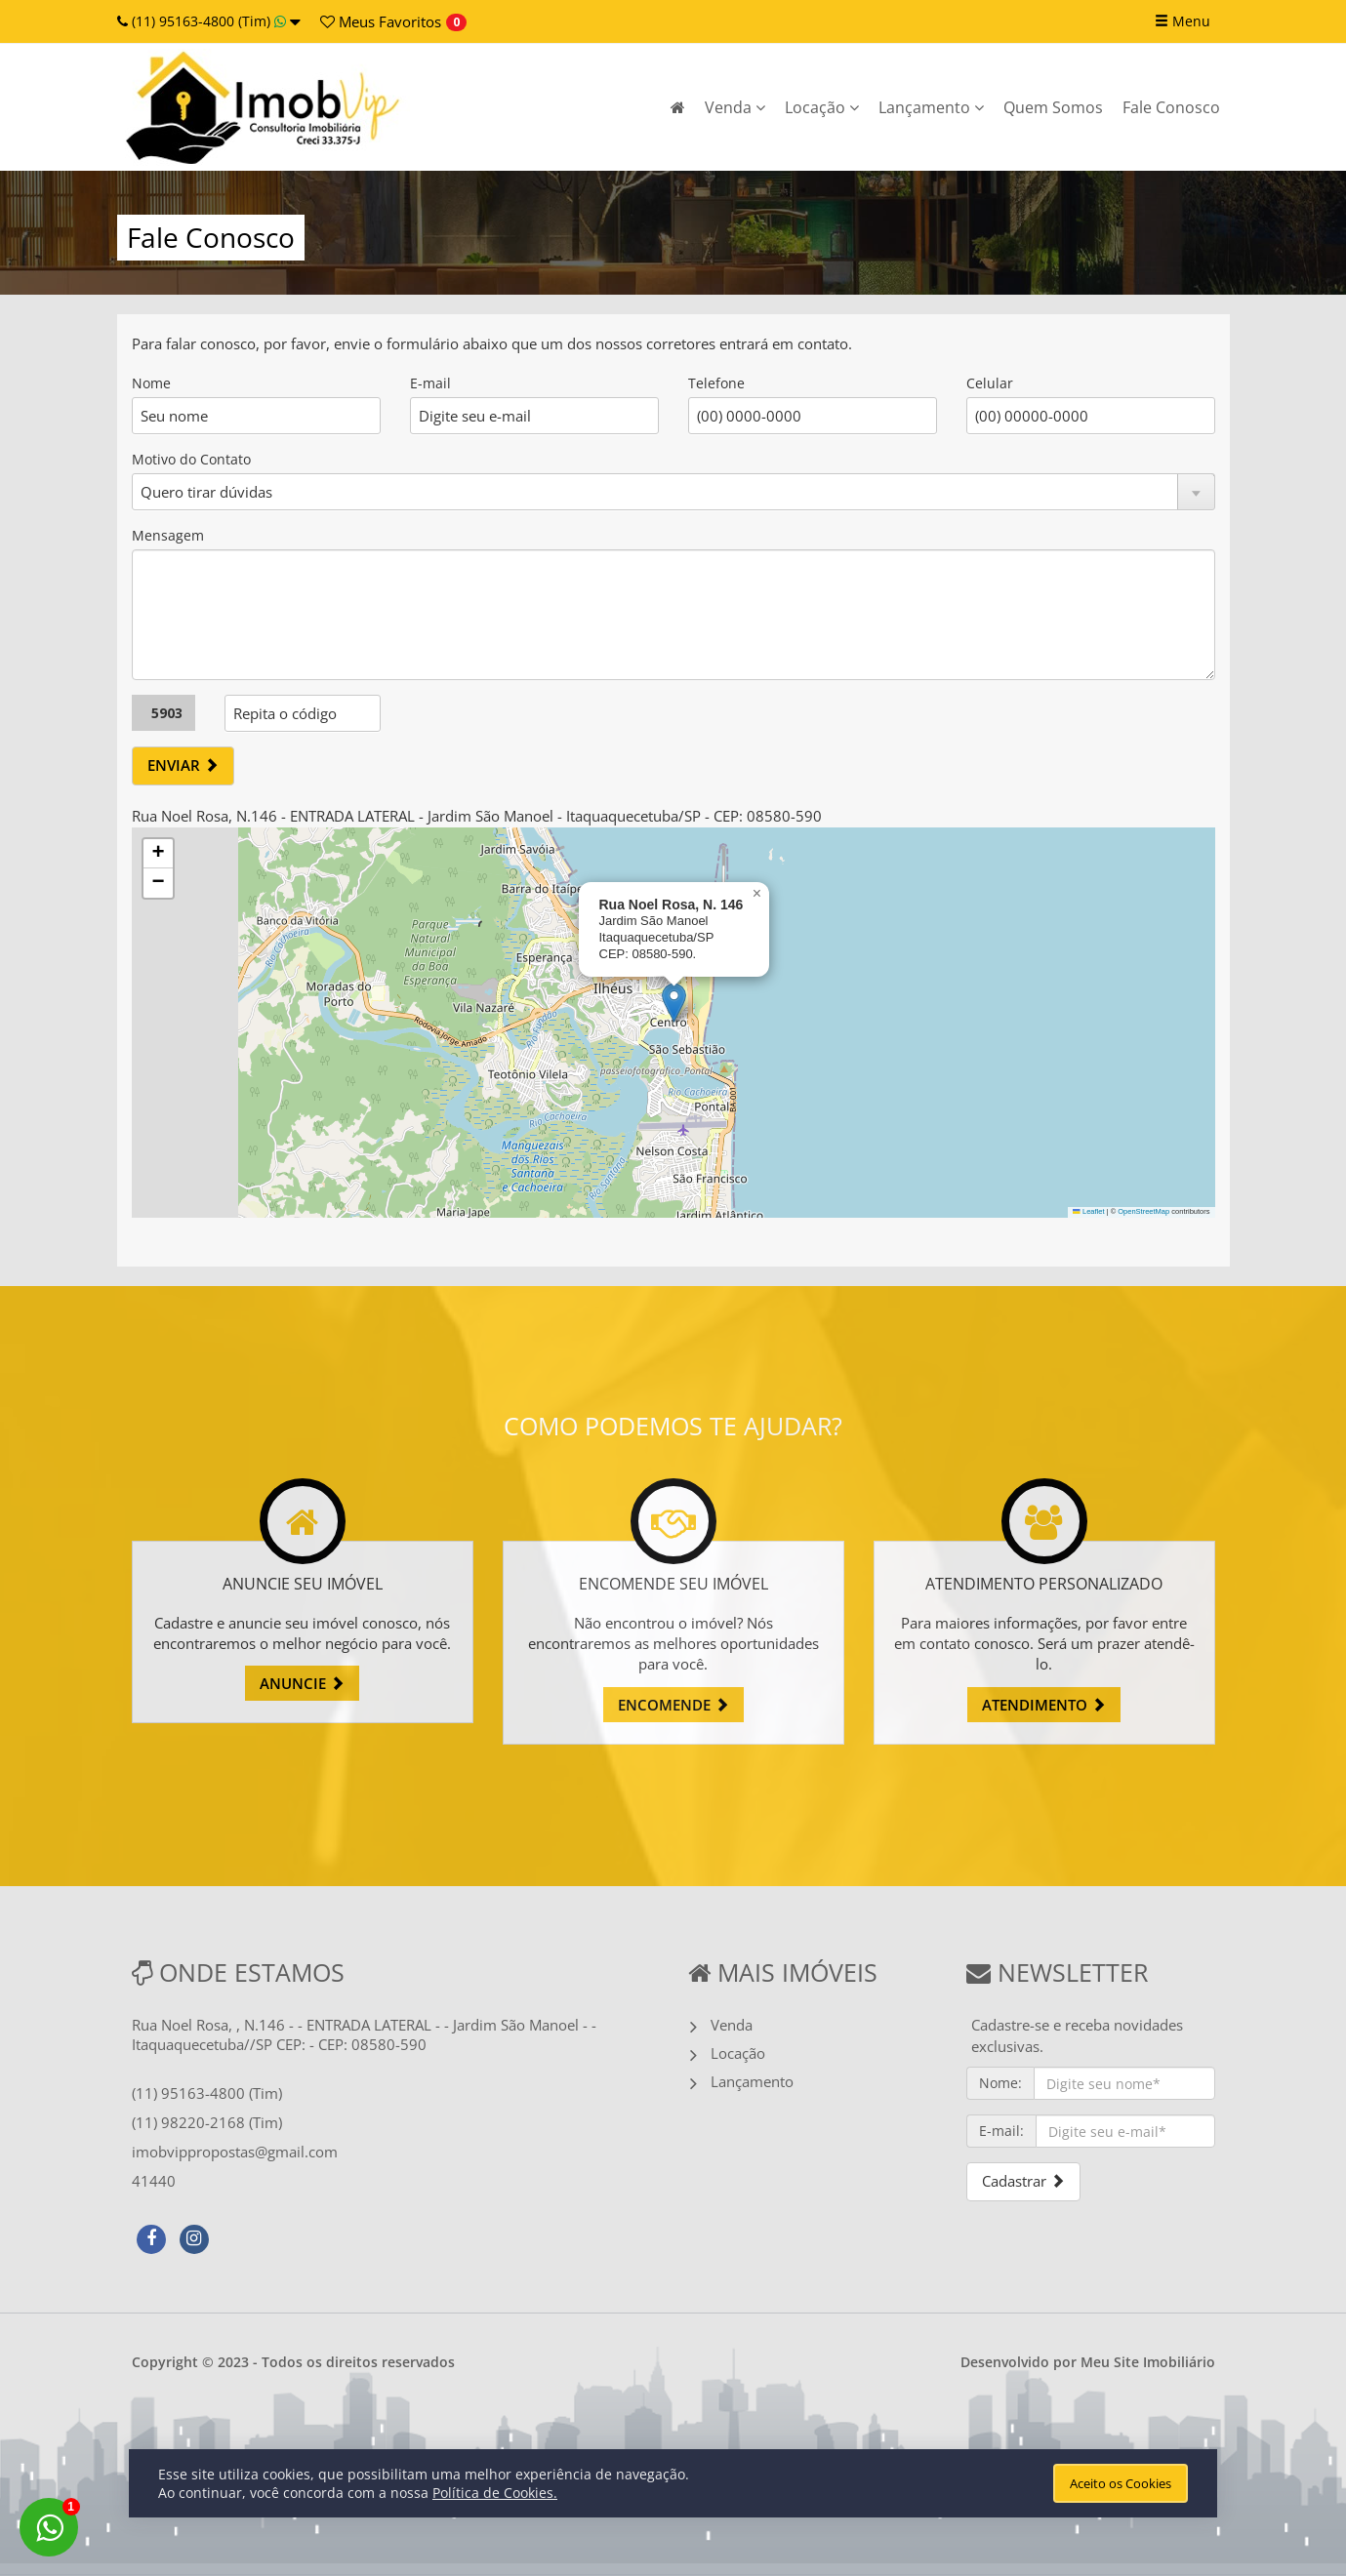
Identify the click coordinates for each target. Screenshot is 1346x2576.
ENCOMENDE (673, 1704)
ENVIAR (183, 765)
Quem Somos (1053, 107)
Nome (151, 383)
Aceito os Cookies (1120, 2483)
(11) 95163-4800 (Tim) (209, 21)
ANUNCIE (302, 1683)
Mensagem (168, 535)
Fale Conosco (1171, 107)
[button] (674, 1003)
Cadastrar (1023, 2181)
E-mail (430, 383)
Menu (1182, 21)
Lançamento (931, 107)
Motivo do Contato (191, 459)
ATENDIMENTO (1044, 1704)
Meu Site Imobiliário (1148, 2362)
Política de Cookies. (494, 2492)
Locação (822, 107)
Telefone (716, 383)
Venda (735, 107)
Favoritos (380, 21)
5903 (167, 713)
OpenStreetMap (1143, 1211)
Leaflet (1088, 1211)
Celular (989, 383)
